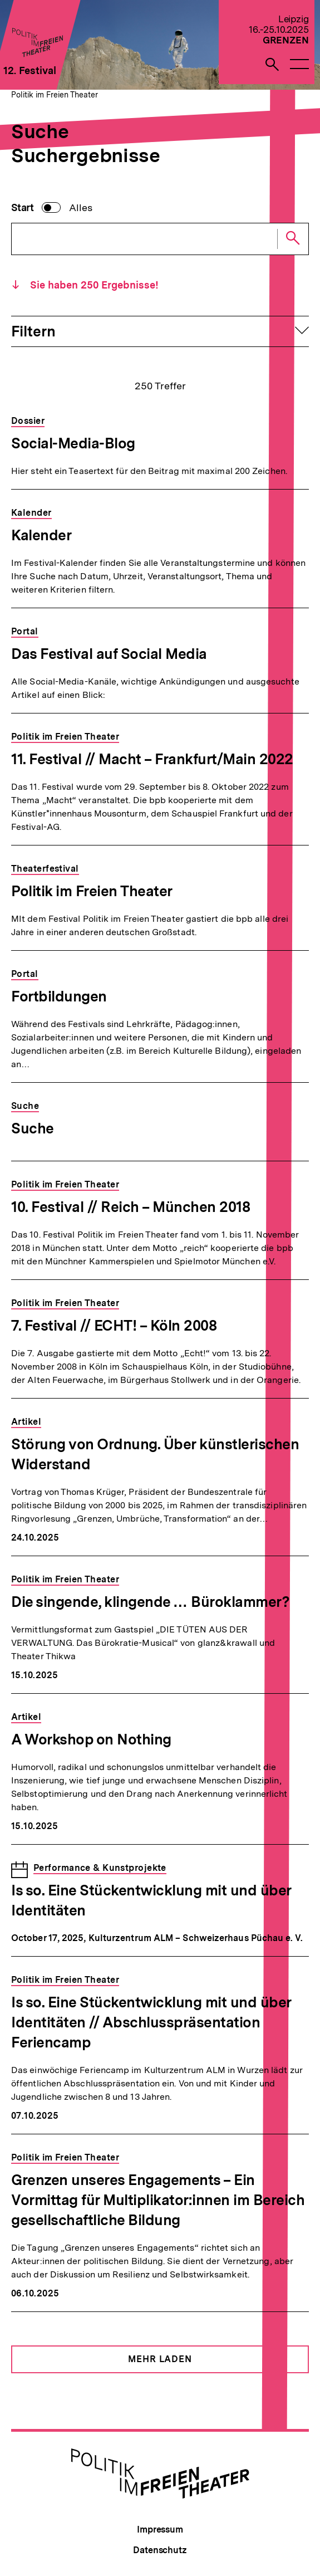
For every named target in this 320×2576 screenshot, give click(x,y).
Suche (32, 1128)
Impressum (160, 2529)
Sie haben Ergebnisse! (93, 285)
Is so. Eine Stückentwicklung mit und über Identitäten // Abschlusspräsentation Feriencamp (151, 2022)
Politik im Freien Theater (54, 94)
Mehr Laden (160, 2359)
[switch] (51, 208)
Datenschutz (160, 2550)
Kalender (41, 535)
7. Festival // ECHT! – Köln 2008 (113, 1325)
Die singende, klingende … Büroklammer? (150, 1601)
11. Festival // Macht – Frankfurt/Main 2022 (152, 759)
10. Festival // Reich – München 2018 (130, 1206)
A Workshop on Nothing (91, 1739)
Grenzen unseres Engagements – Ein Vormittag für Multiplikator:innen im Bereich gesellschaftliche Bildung (157, 2199)
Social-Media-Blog (73, 443)
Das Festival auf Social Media (109, 653)
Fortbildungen (59, 996)
